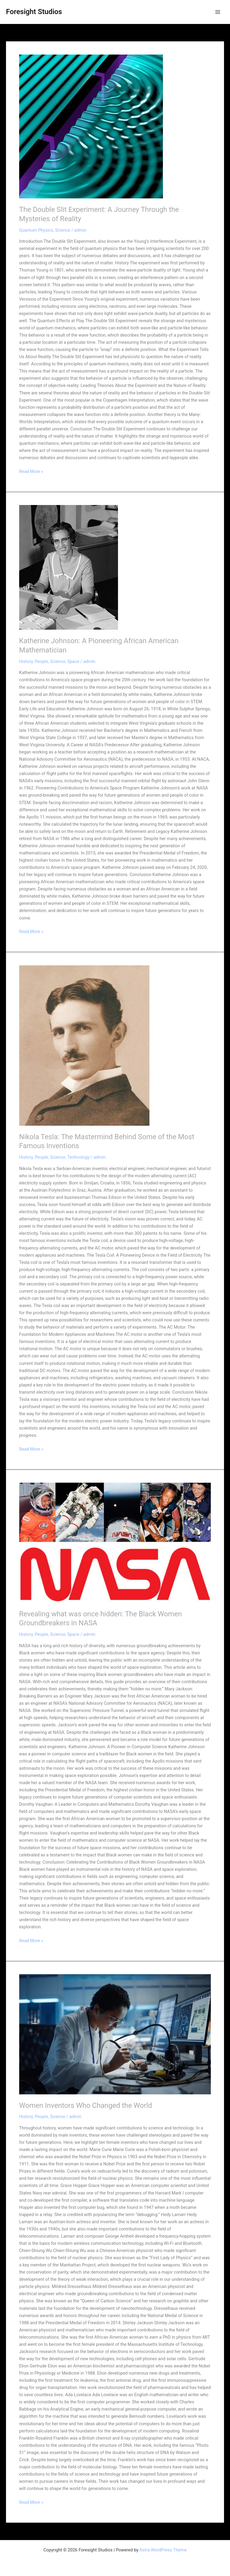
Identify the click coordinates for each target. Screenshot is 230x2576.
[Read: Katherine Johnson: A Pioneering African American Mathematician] (115, 567)
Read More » (31, 471)
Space (73, 661)
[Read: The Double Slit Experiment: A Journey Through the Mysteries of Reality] (115, 126)
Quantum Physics (36, 230)
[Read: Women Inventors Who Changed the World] (115, 2034)
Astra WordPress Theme (163, 2550)
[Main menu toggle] (217, 12)
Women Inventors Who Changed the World (85, 2105)
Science (62, 230)
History (26, 661)
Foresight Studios (34, 11)
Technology (78, 1157)
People (41, 661)
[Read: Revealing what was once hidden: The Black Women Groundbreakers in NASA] (115, 1543)
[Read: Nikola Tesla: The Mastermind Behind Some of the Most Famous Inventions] (115, 1045)
